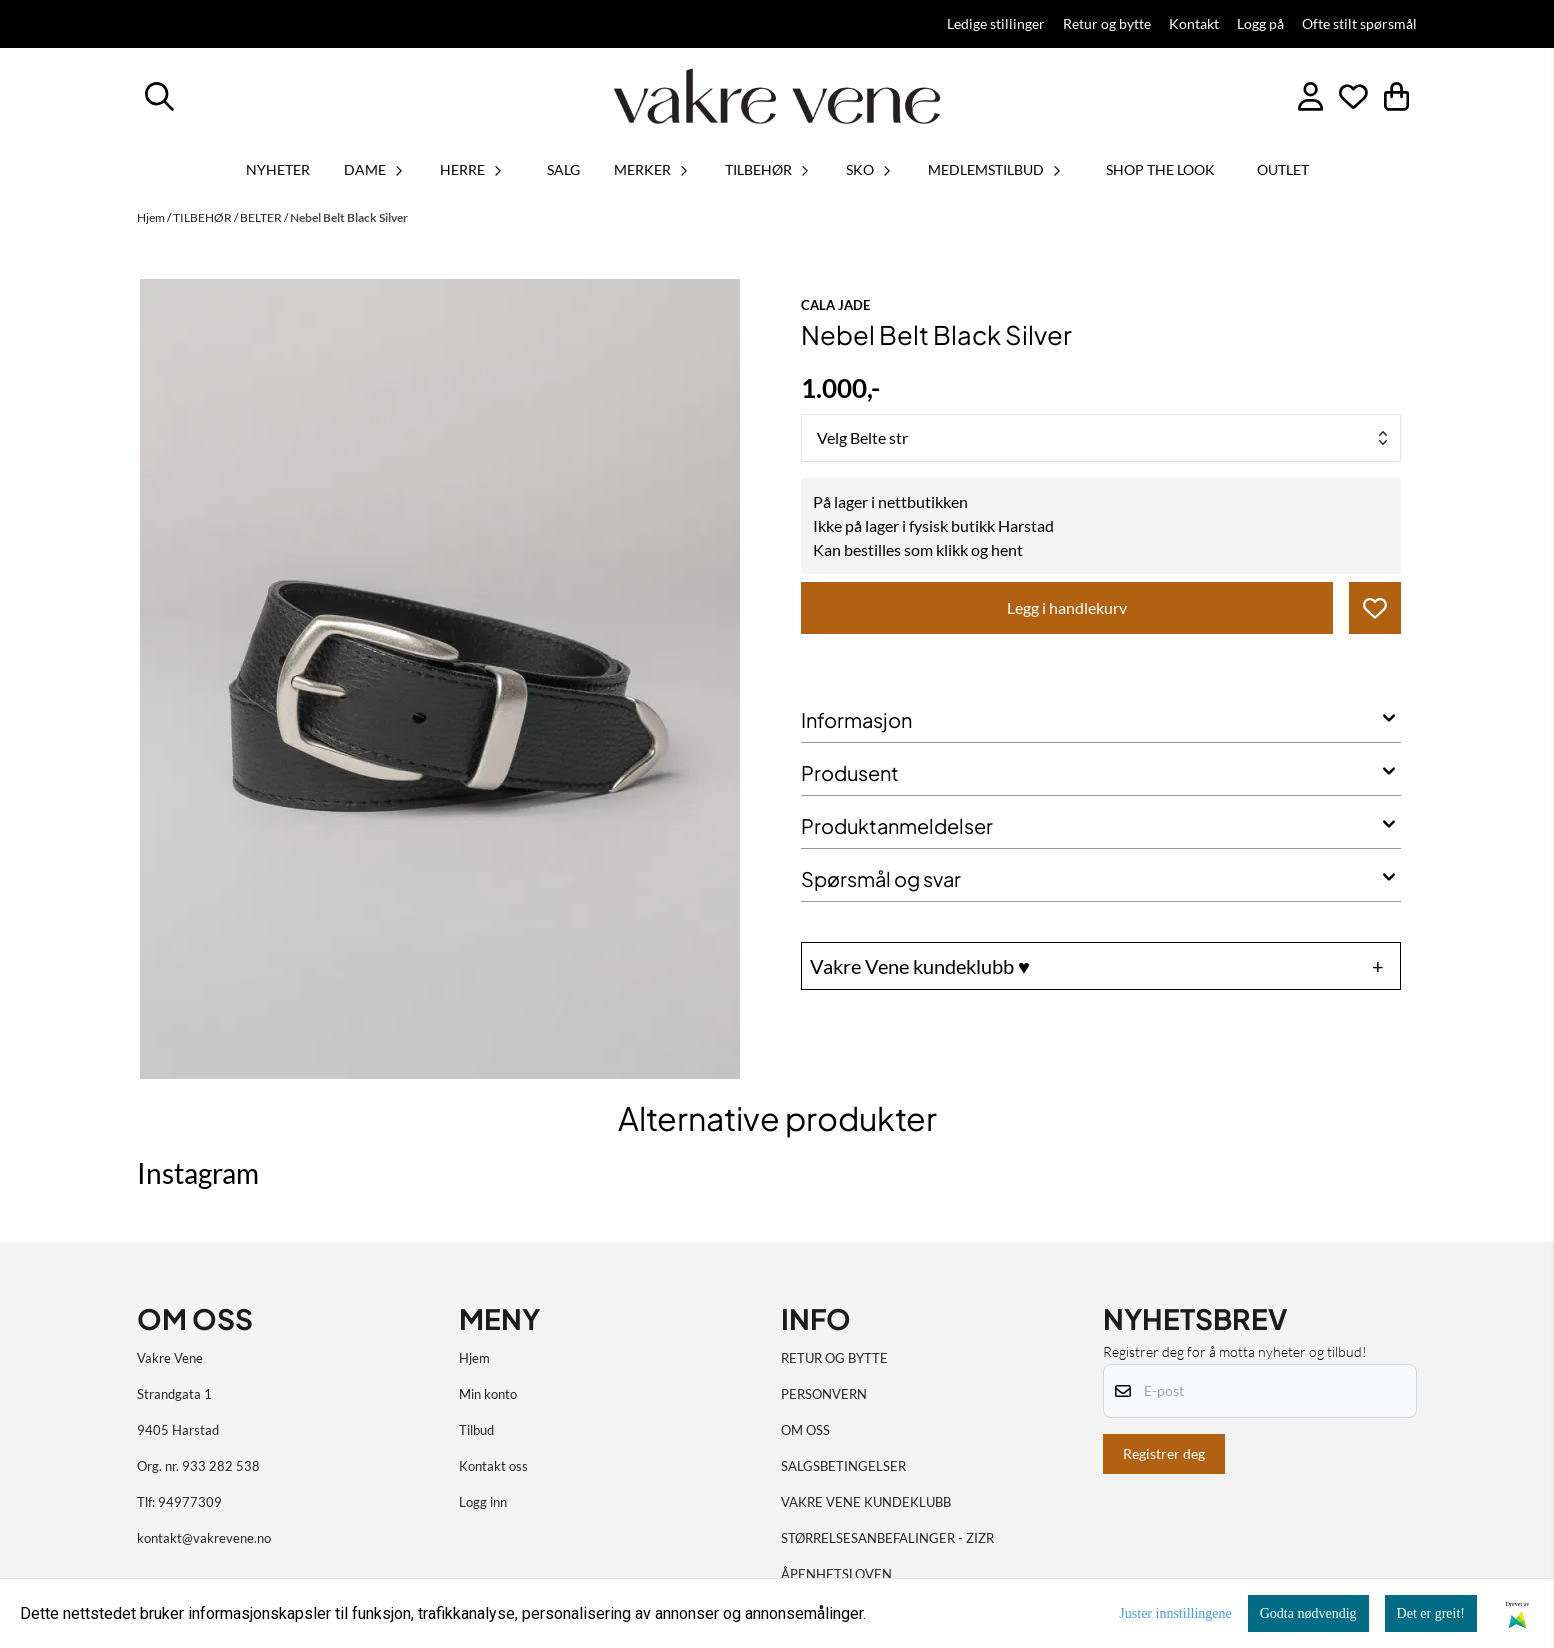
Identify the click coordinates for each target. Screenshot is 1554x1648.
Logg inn (483, 1502)
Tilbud (476, 1430)
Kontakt (1194, 24)
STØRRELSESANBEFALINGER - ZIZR (887, 1538)
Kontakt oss (493, 1466)
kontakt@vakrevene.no (204, 1538)
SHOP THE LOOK (1160, 169)
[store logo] (777, 96)
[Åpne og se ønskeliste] (1353, 96)
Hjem (152, 217)
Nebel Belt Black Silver (349, 217)
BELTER (262, 217)
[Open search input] (159, 96)
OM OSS (805, 1430)
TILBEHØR (203, 217)
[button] (1375, 608)
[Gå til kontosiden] (1310, 96)
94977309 (190, 1502)
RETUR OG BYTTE (834, 1358)
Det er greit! (1431, 1613)
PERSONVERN (824, 1394)
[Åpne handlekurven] (1396, 96)
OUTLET (1283, 169)
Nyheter (278, 169)
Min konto (488, 1394)
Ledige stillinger (996, 24)
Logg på (1260, 24)
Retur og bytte (1107, 24)
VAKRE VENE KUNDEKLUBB (866, 1502)
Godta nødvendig (1308, 1613)
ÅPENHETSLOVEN (836, 1574)
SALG (563, 169)
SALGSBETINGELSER (843, 1466)
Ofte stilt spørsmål (1359, 24)
